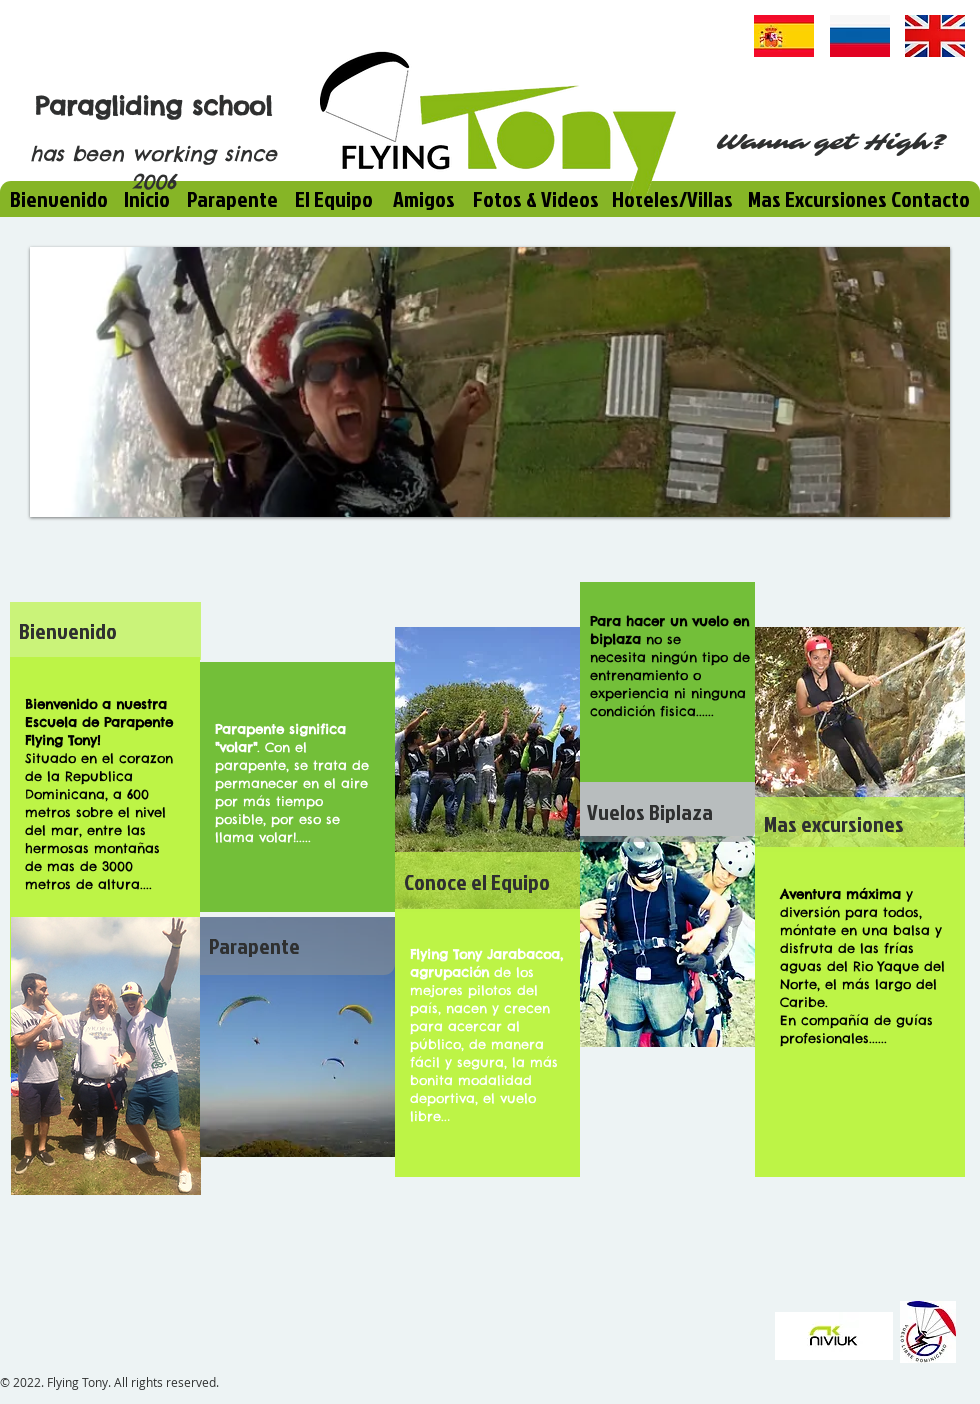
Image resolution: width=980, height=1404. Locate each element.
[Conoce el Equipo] (487, 882)
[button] (490, 382)
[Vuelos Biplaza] (667, 812)
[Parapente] (297, 946)
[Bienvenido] (105, 631)
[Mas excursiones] (859, 824)
